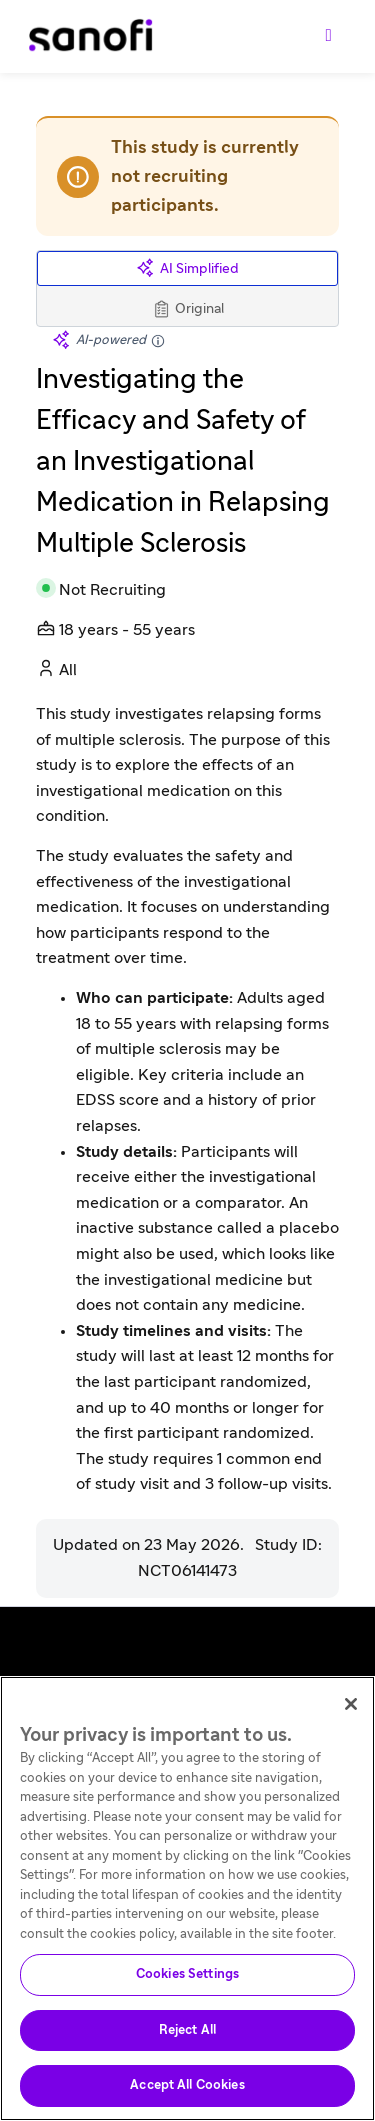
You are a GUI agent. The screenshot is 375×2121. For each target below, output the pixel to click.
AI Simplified (187, 268)
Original (187, 309)
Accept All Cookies (187, 2085)
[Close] (351, 1704)
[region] (187, 1898)
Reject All (187, 2030)
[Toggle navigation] (329, 36)
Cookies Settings (187, 1974)
